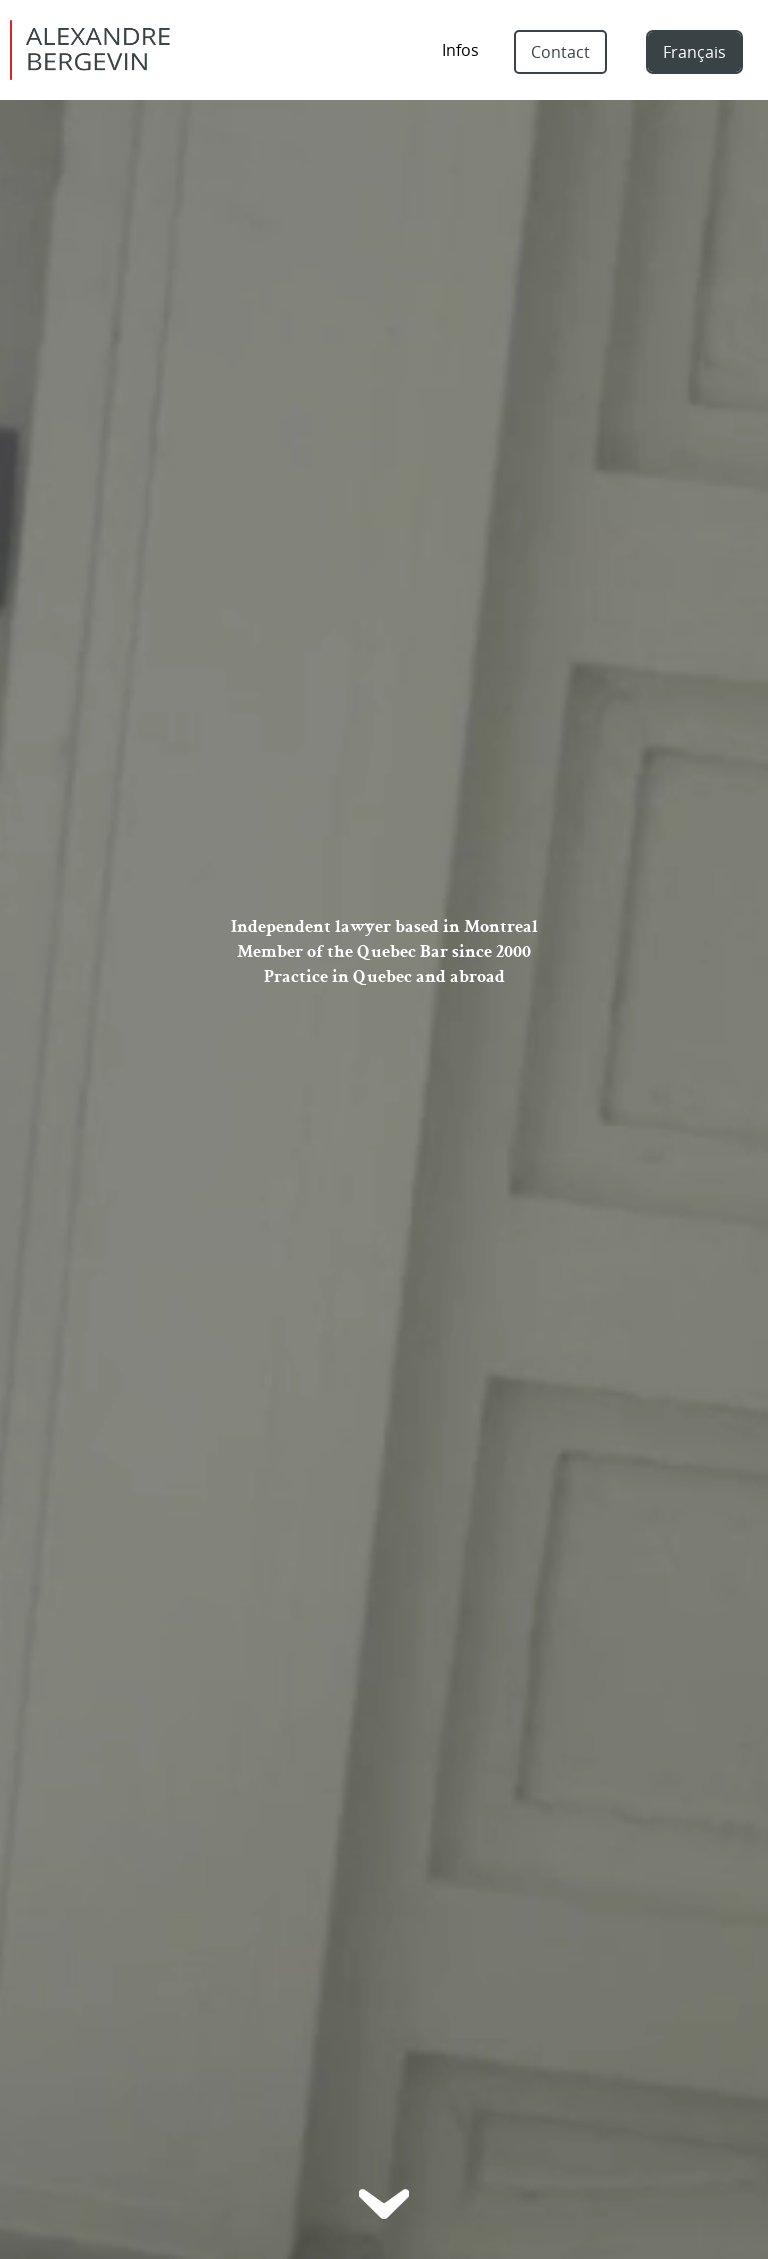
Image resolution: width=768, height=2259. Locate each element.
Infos (460, 50)
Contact (560, 52)
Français (694, 52)
